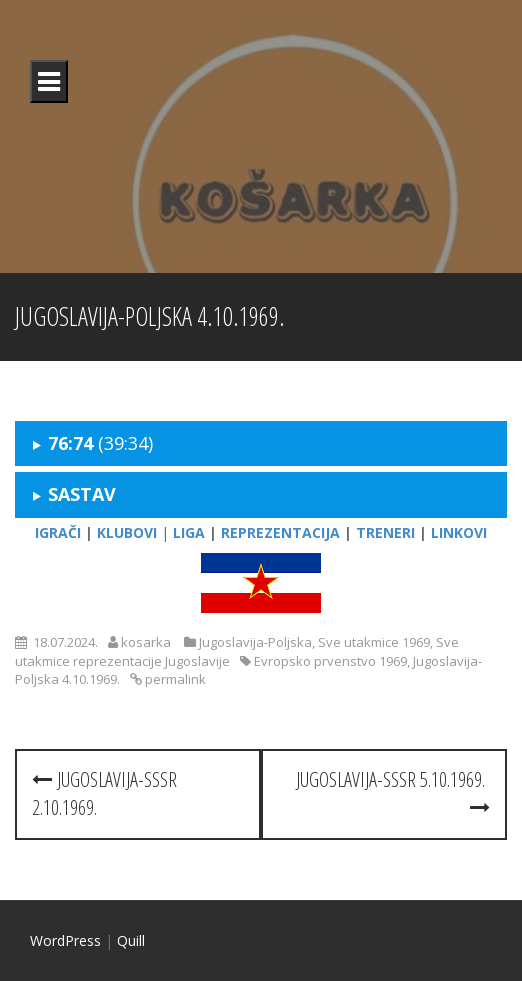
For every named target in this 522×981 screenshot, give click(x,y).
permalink (174, 679)
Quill (131, 940)
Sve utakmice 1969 (374, 642)
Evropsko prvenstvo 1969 (330, 661)
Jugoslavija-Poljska (255, 642)
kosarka (146, 642)
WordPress (65, 940)
